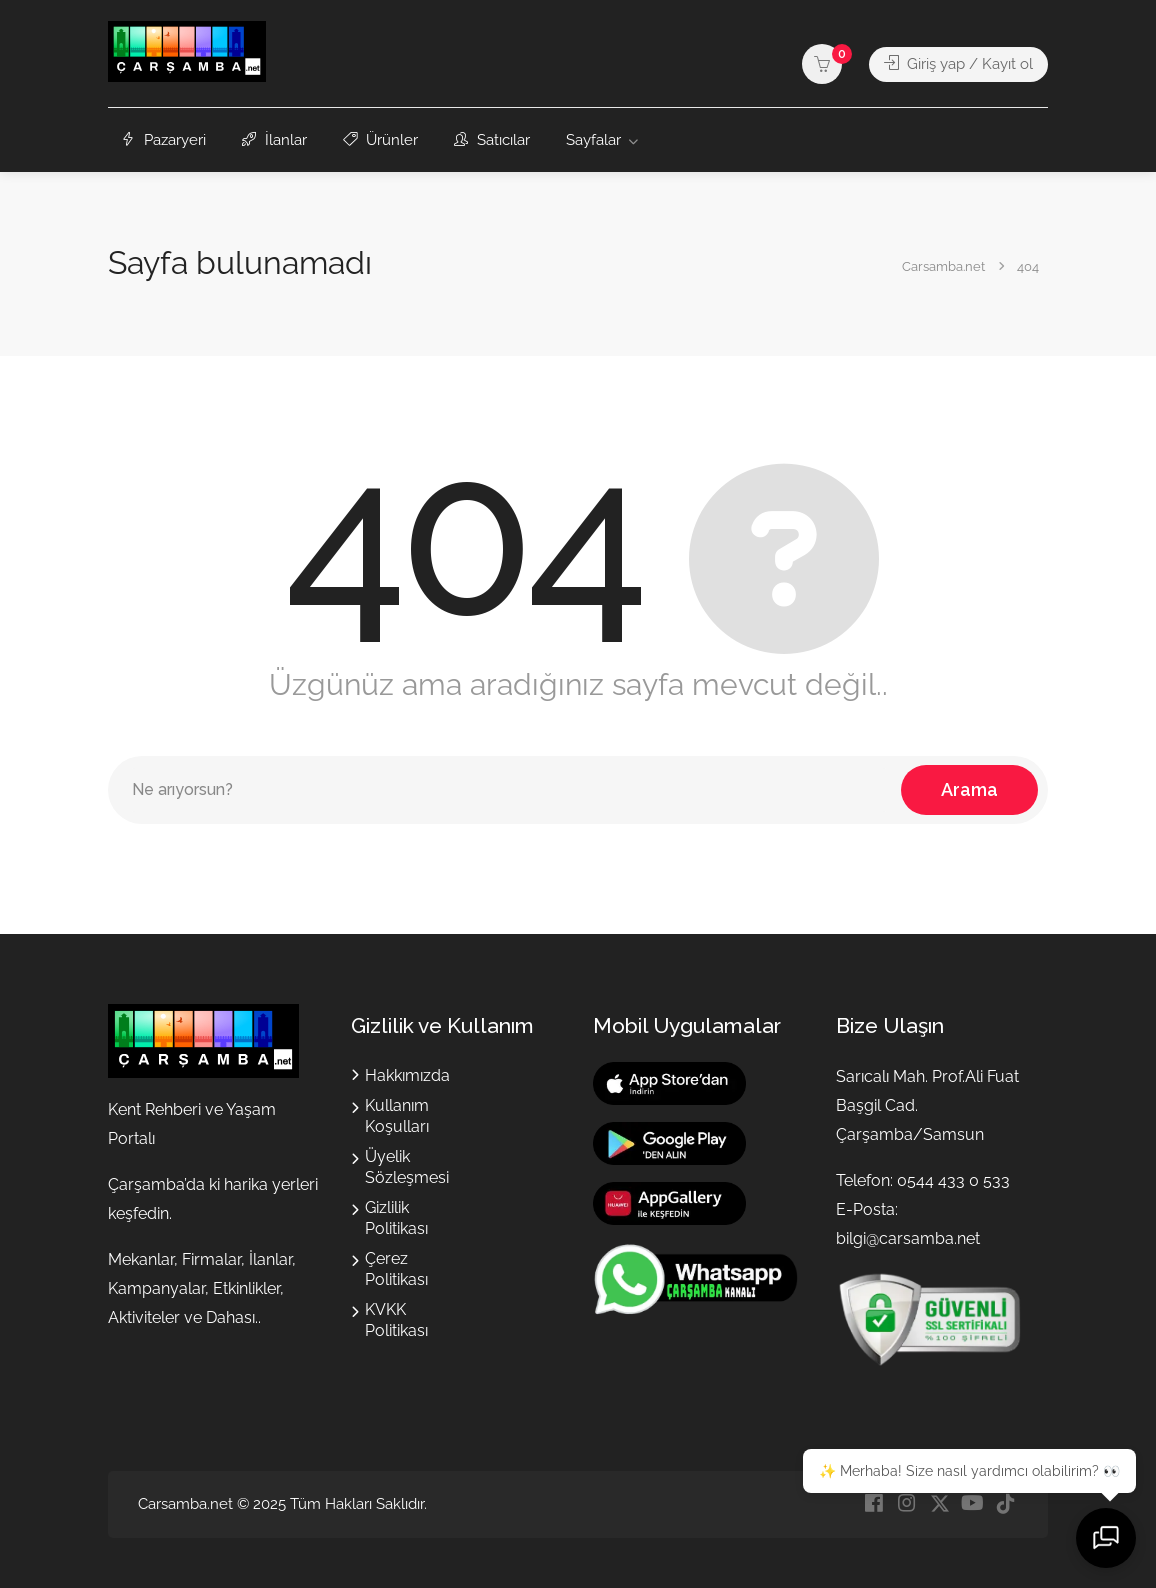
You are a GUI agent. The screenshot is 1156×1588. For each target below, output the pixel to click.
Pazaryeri (163, 140)
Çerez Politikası (396, 1269)
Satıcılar (492, 140)
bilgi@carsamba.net (908, 1238)
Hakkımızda (407, 1075)
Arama (969, 789)
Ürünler (380, 140)
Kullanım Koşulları (397, 1116)
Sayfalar (593, 140)
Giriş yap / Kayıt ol (958, 64)
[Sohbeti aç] (1106, 1538)
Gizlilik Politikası (396, 1218)
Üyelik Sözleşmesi (407, 1167)
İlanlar (274, 140)
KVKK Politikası (396, 1320)
